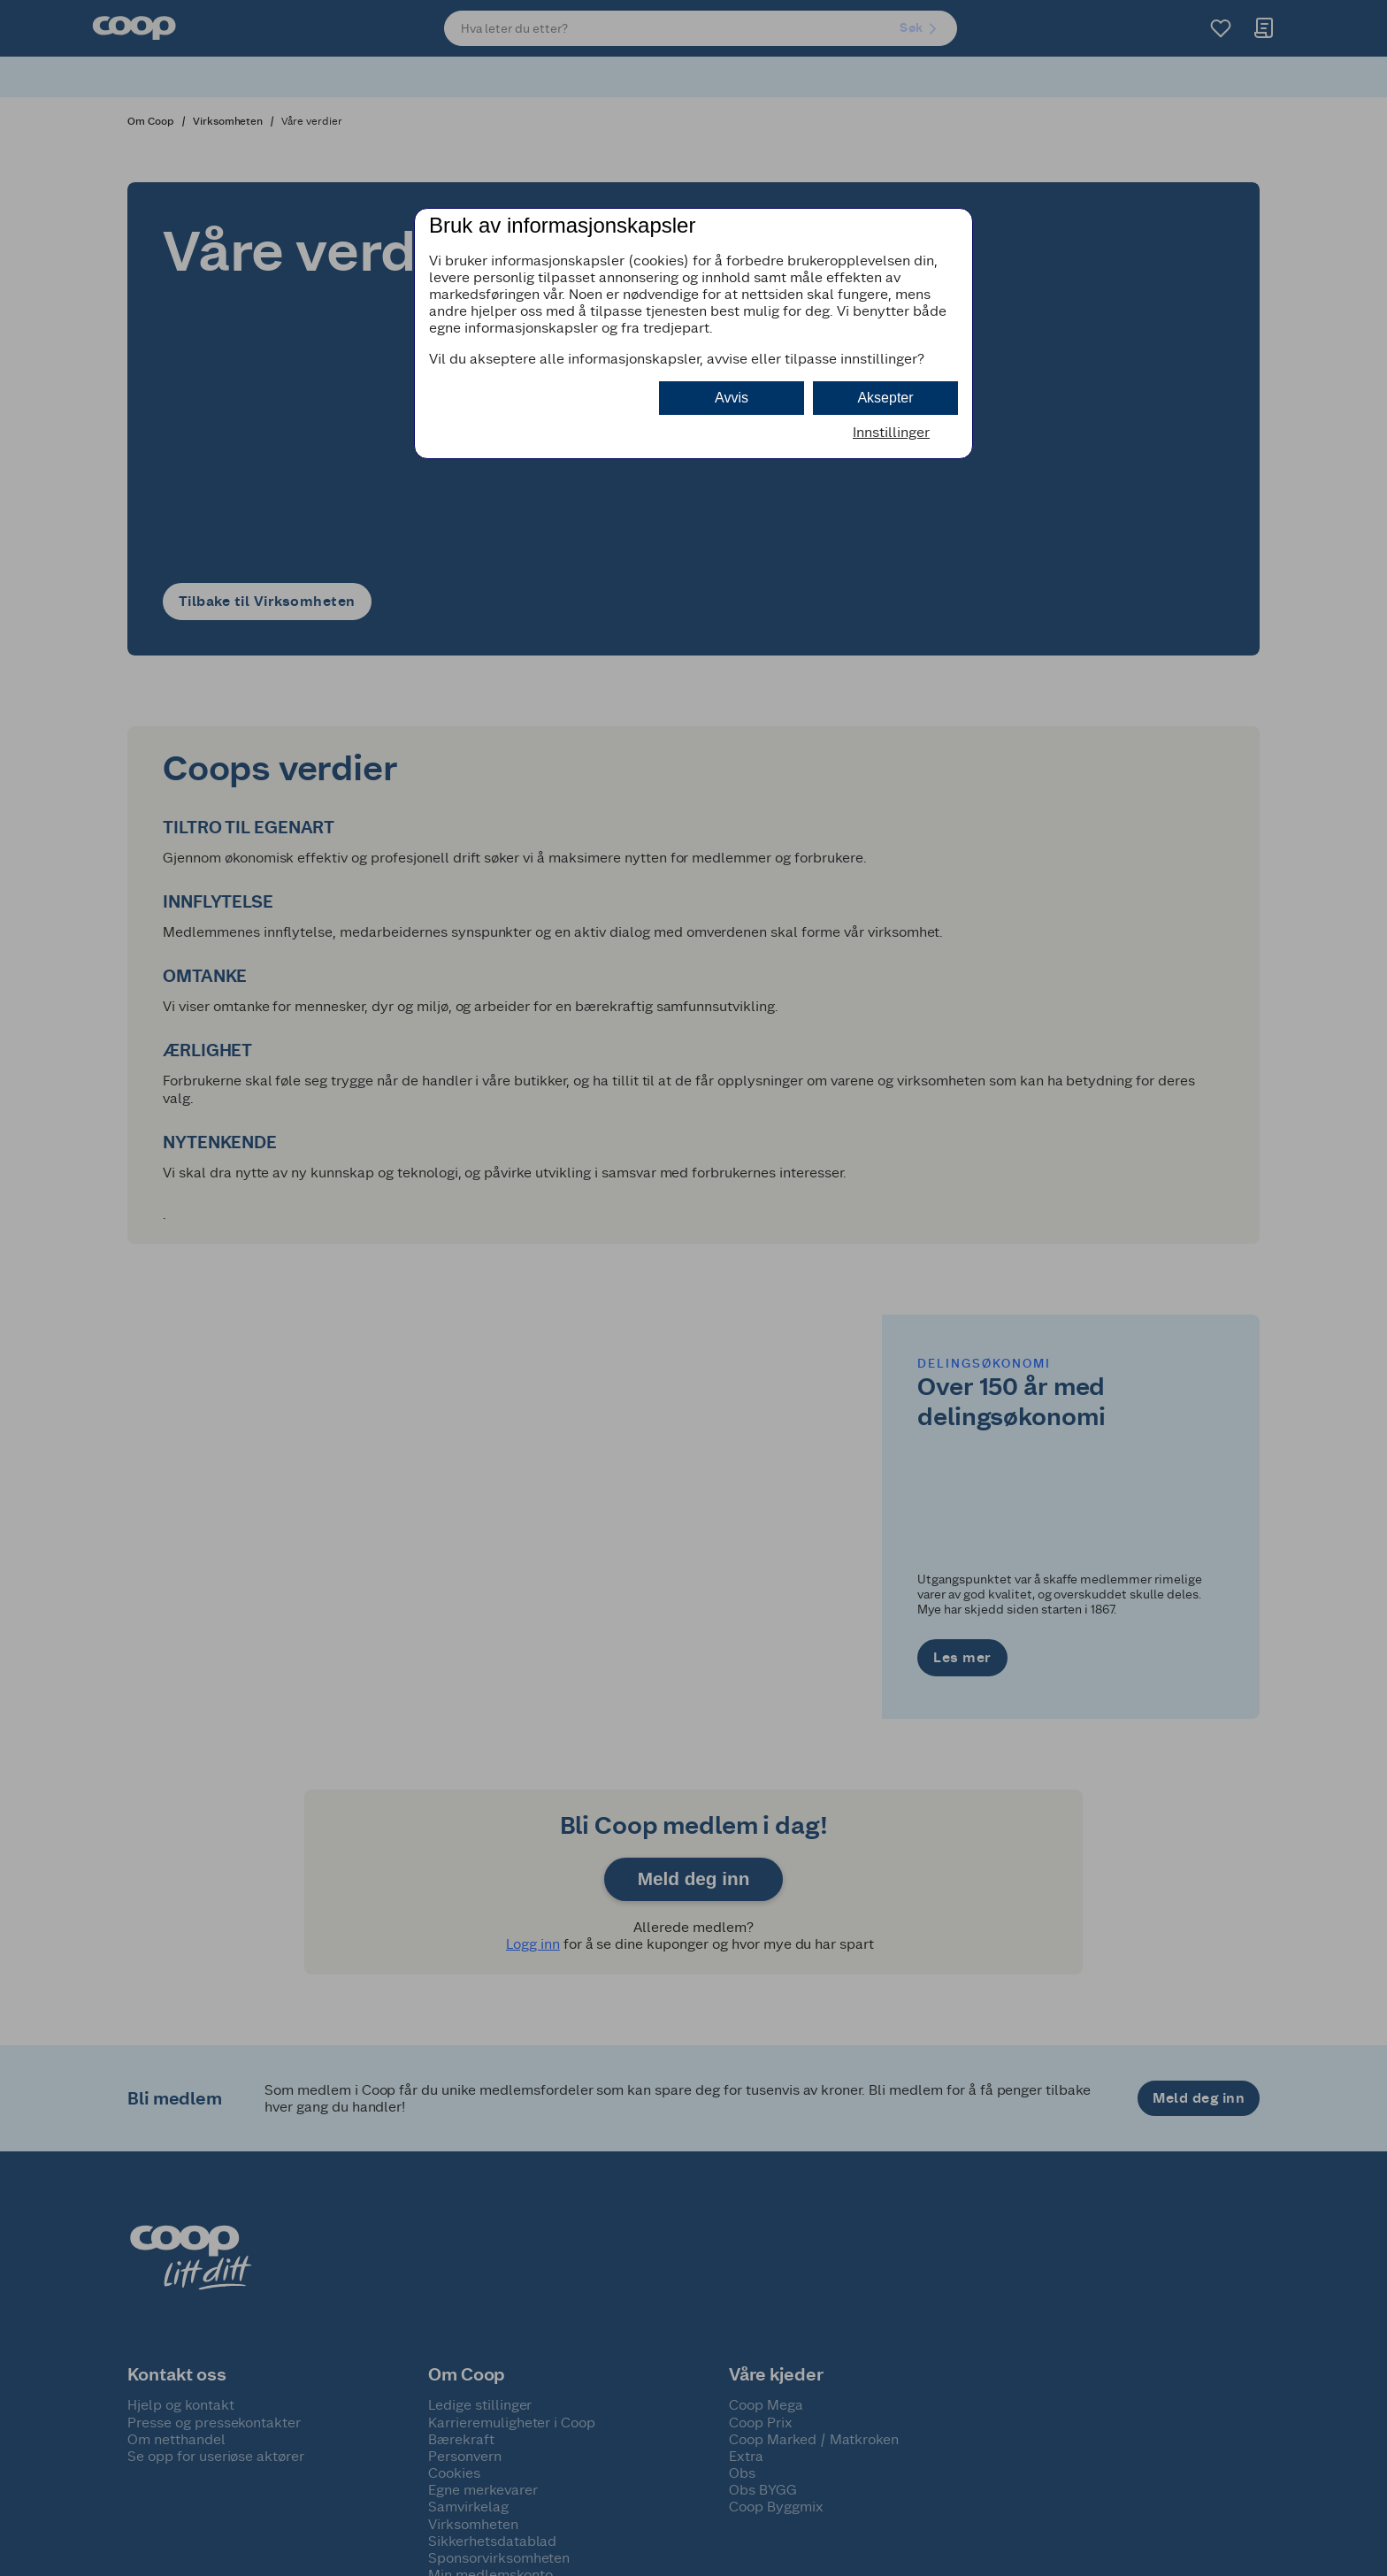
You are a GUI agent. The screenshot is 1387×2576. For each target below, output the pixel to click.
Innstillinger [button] (891, 432)
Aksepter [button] (885, 397)
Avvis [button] (731, 397)
